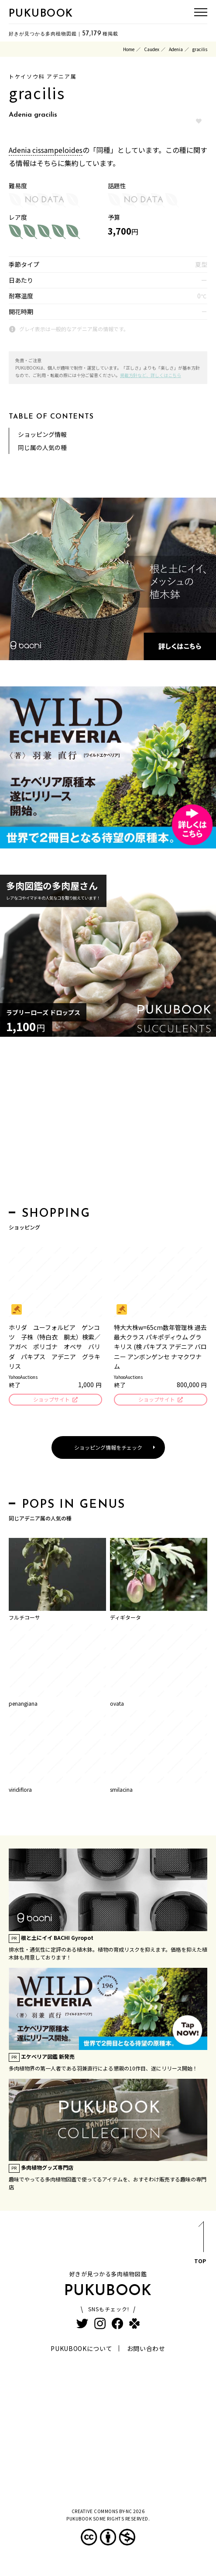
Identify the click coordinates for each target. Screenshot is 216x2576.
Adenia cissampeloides (45, 150)
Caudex (151, 49)
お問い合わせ (146, 2348)
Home (128, 49)
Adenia (176, 49)
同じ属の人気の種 (42, 447)
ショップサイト (51, 1399)
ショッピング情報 (42, 434)
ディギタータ (125, 1617)
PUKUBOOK (41, 14)
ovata (117, 1703)
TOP (200, 2244)
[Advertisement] (108, 1124)
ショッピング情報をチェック (108, 1447)
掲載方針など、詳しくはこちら (150, 375)
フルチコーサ (24, 1617)
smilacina (121, 1789)
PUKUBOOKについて (81, 2348)
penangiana (23, 1703)
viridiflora (20, 1789)
